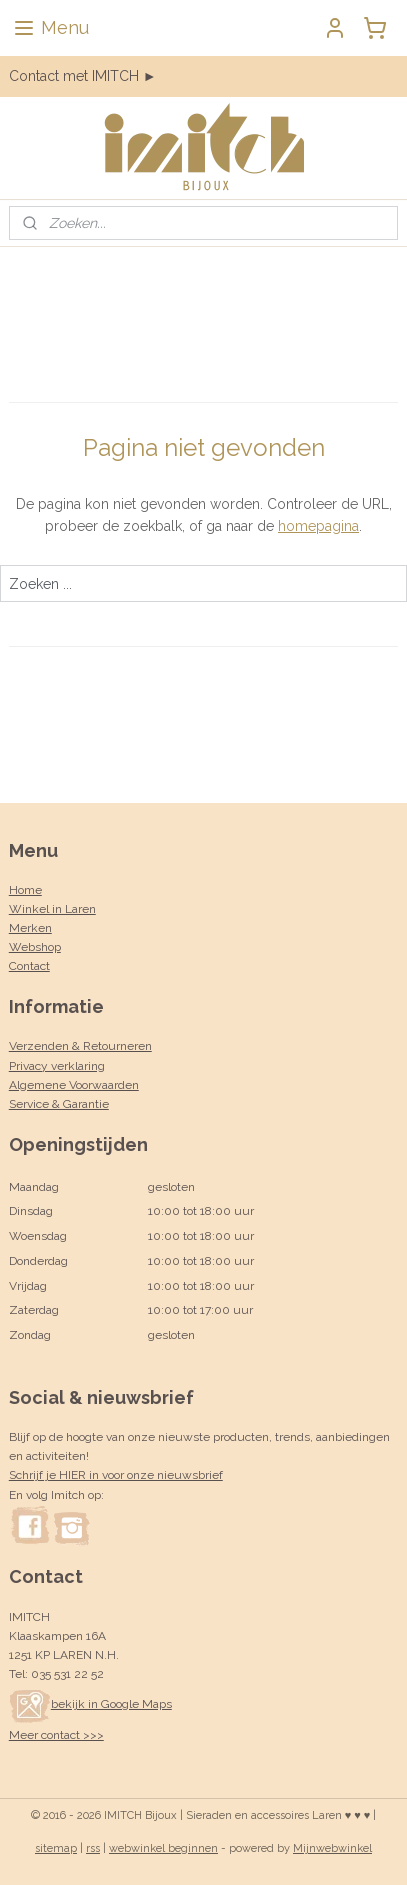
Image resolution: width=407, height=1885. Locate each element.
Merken (30, 928)
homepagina (318, 526)
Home (25, 890)
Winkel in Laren (52, 909)
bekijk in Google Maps (90, 1704)
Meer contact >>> (56, 1735)
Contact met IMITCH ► (83, 76)
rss (93, 1848)
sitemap (56, 1848)
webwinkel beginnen (163, 1848)
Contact (29, 966)
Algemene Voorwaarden (74, 1085)
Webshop (35, 947)
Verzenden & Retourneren (80, 1046)
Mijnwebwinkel (332, 1848)
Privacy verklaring (57, 1066)
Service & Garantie (59, 1104)
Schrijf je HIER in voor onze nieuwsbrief (116, 1475)
